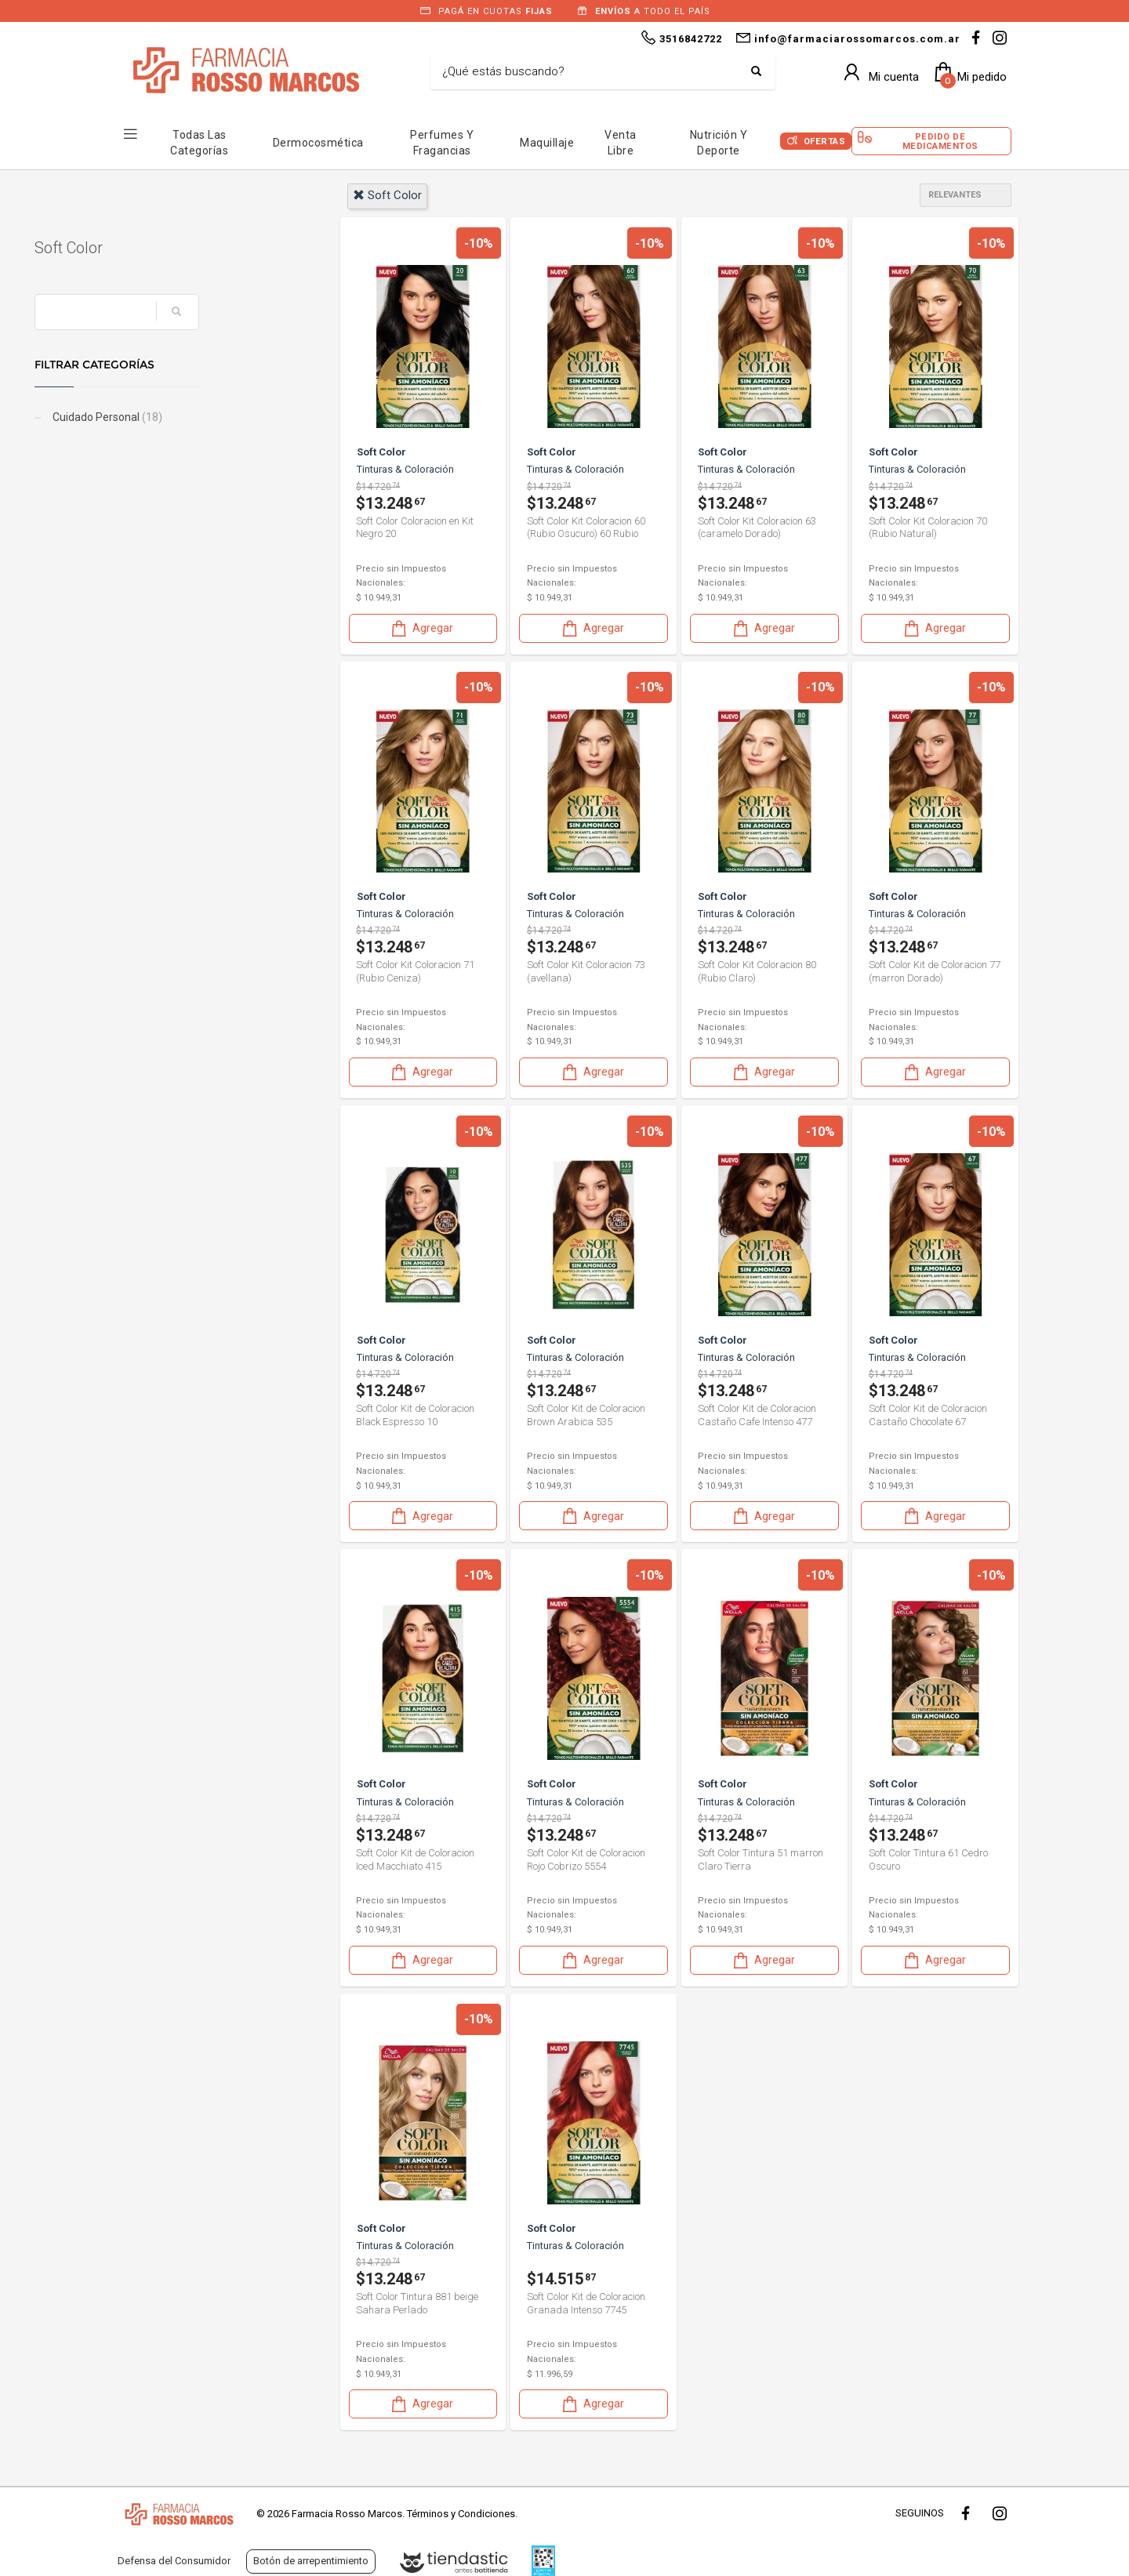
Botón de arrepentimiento (310, 2561)
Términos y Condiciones (461, 2514)
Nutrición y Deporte (719, 143)
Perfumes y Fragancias (442, 143)
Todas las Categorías (199, 143)
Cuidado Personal (189, 417)
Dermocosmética (318, 142)
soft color (387, 195)
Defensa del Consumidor (174, 2561)
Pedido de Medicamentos (940, 141)
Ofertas (825, 141)
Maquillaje (547, 142)
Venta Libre (620, 143)
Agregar (421, 627)
